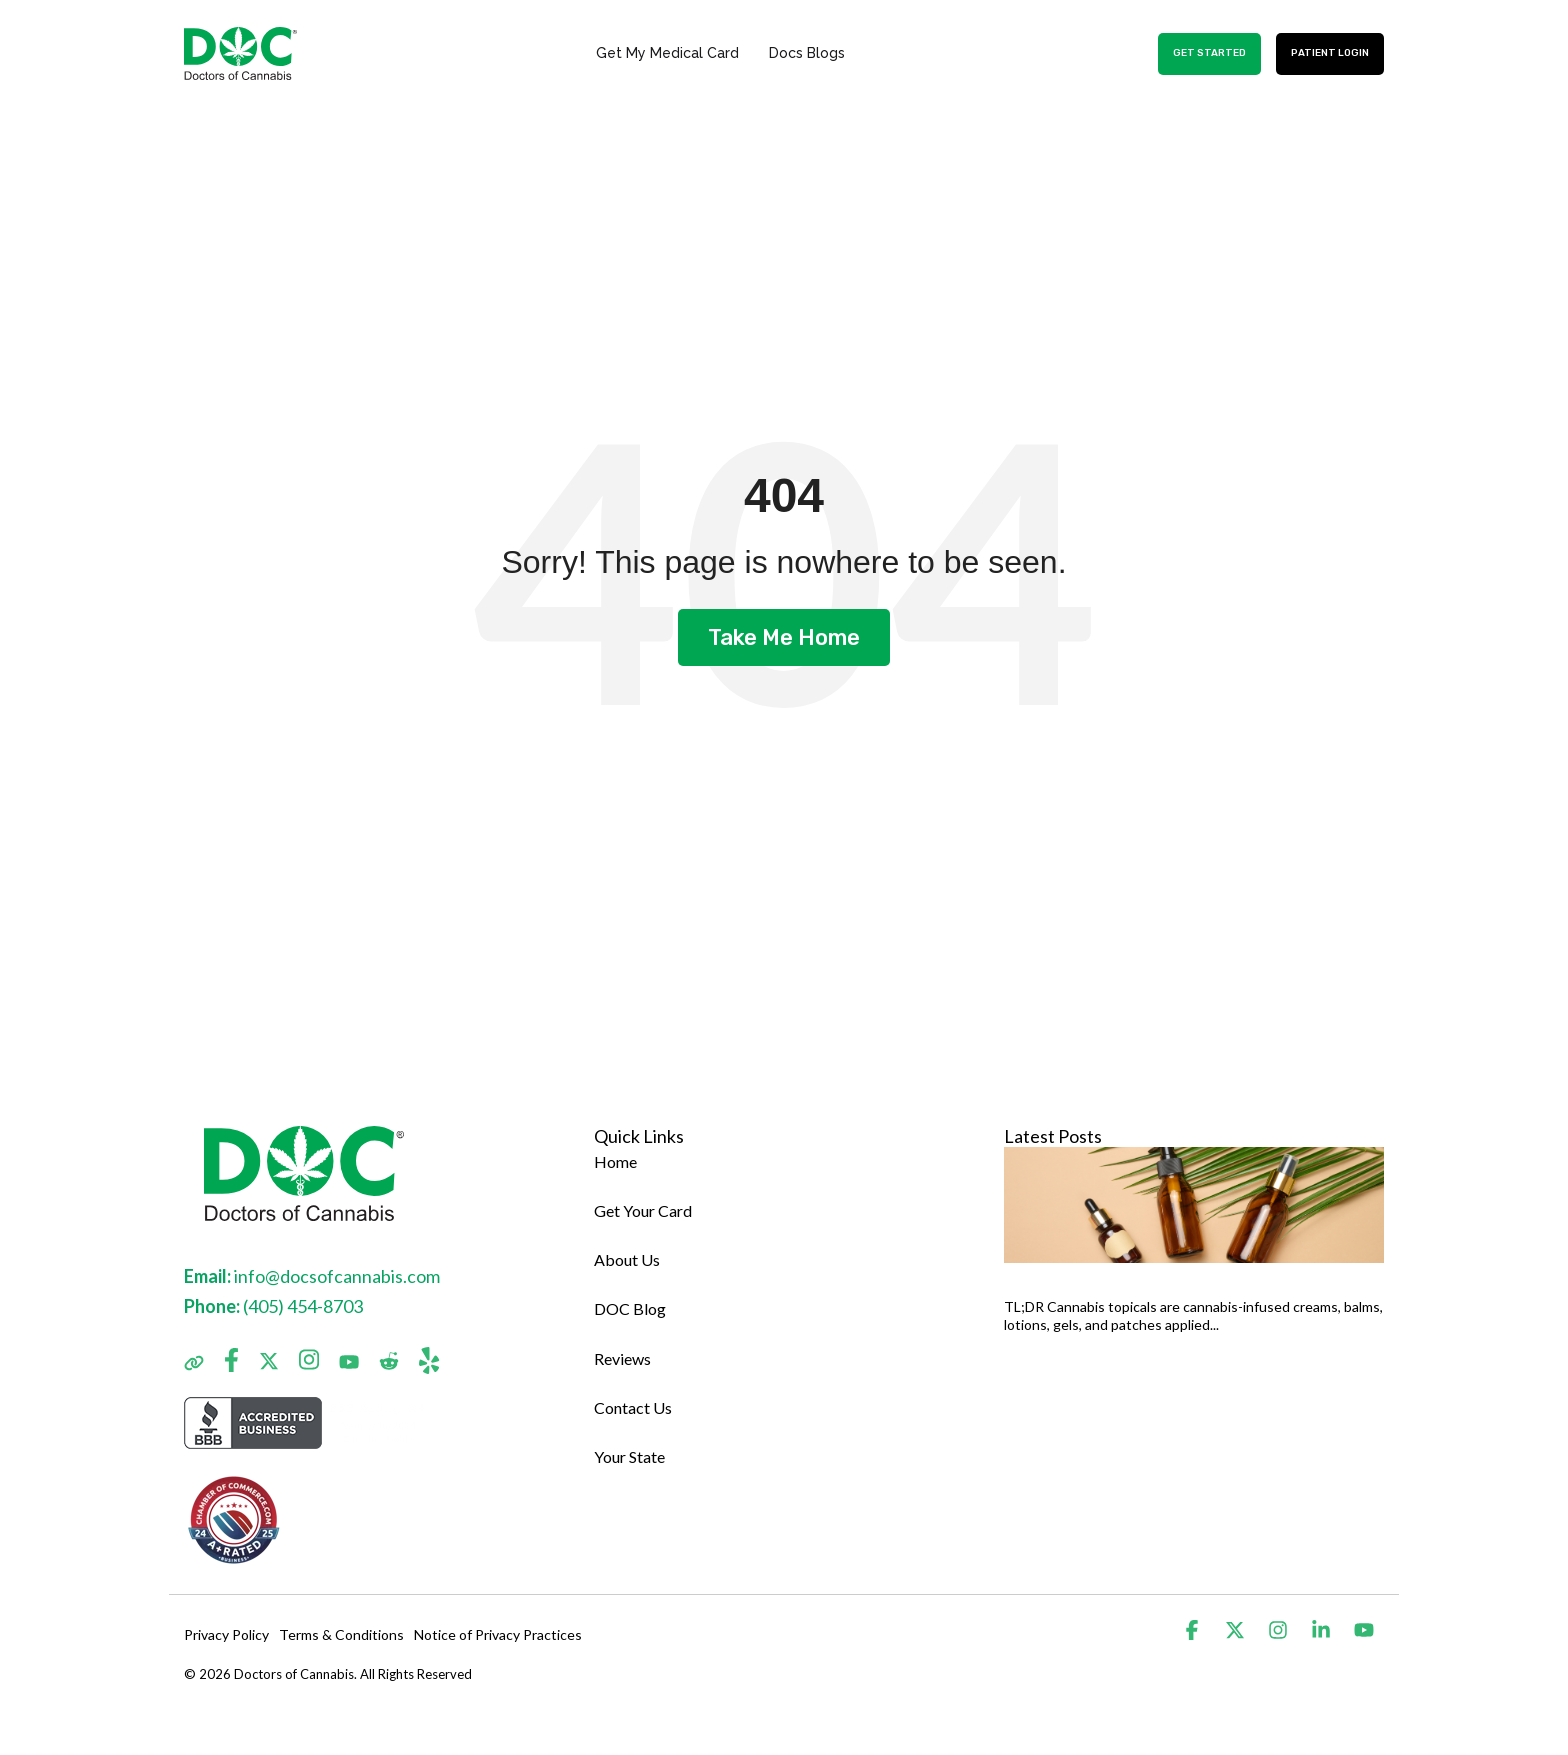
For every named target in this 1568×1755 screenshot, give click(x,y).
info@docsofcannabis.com (337, 1276)
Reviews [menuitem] (622, 1358)
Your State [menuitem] (629, 1456)
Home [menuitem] (615, 1161)
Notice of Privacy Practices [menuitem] (498, 1634)
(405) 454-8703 (303, 1306)
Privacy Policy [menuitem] (226, 1634)
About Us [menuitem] (627, 1259)
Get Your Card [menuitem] (643, 1210)
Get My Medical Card (667, 53)
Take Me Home (784, 637)
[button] (1193, 1630)
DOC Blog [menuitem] (630, 1308)
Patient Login (1330, 53)
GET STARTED (1209, 53)
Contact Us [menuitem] (633, 1407)
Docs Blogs (807, 53)
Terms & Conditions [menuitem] (341, 1634)
